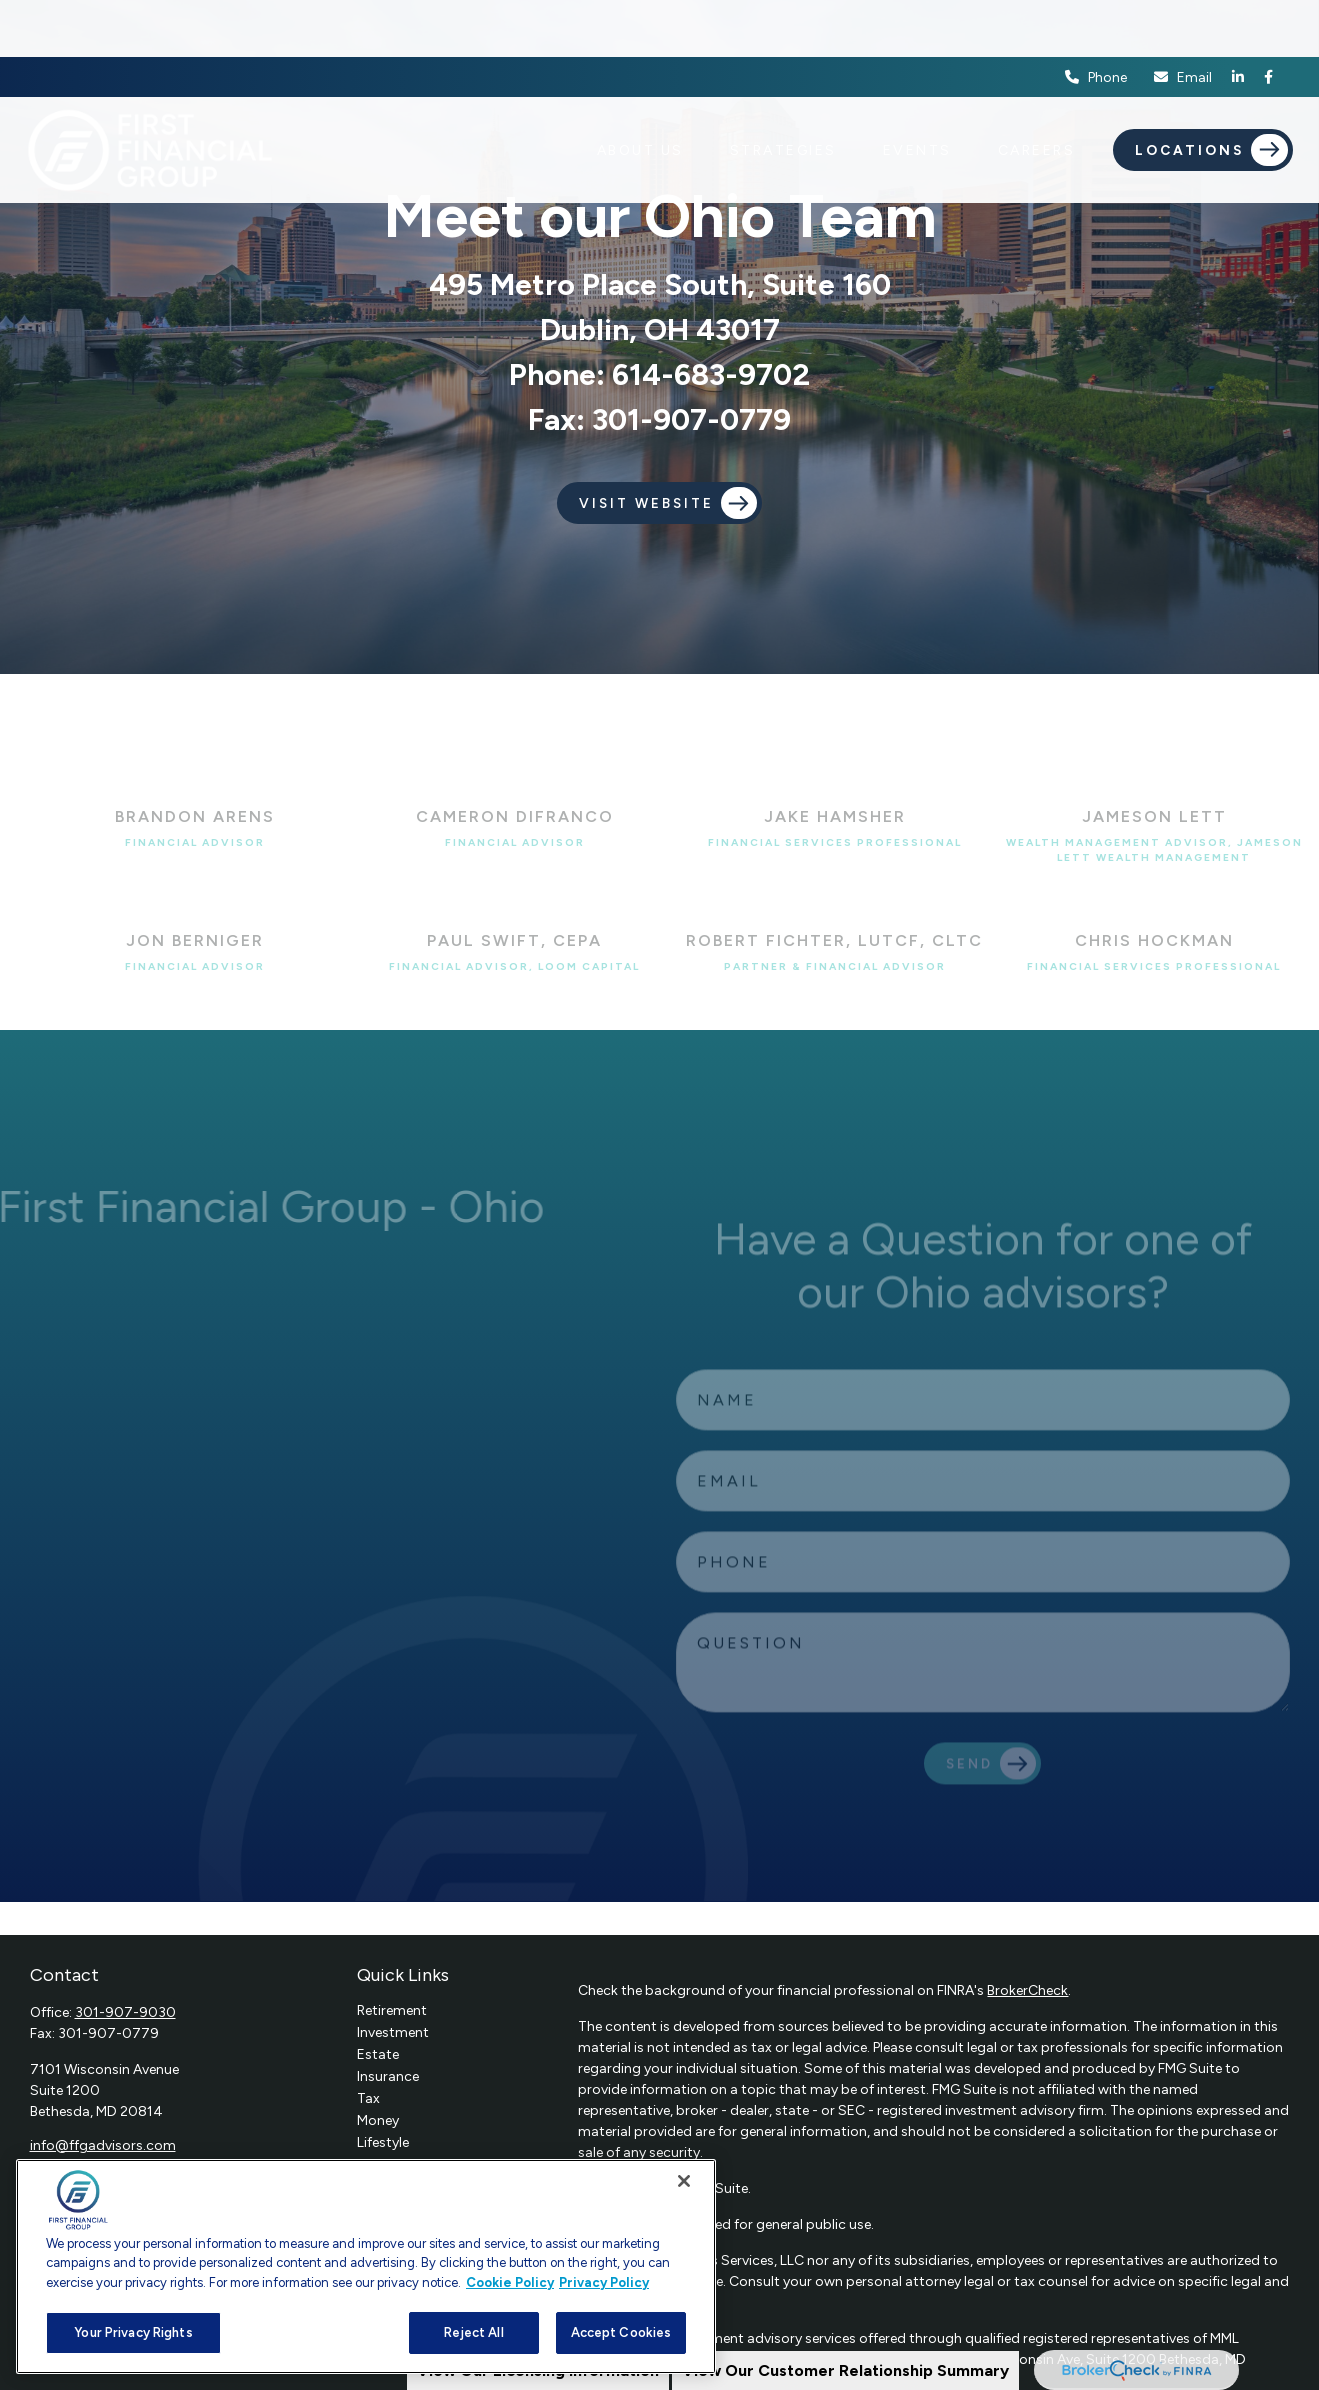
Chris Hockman (1154, 940)
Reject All (473, 2332)
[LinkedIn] (1238, 20)
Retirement (392, 2010)
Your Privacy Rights (133, 2332)
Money (378, 2120)
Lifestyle (383, 2142)
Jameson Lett (1154, 816)
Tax (368, 2098)
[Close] (684, 2181)
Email (1182, 20)
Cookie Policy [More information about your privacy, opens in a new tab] (510, 2282)
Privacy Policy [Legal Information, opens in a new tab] (604, 2282)
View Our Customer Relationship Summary (845, 2370)
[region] (366, 2266)
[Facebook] (1268, 20)
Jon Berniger (195, 940)
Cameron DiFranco (515, 816)
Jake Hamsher (835, 816)
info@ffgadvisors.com (103, 2145)
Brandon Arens (195, 816)
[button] (640, 93)
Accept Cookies (621, 2332)
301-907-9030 (125, 2012)
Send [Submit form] (969, 1777)
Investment (393, 2032)
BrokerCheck (1027, 1990)
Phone (1096, 20)
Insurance (388, 2076)
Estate (378, 2054)
